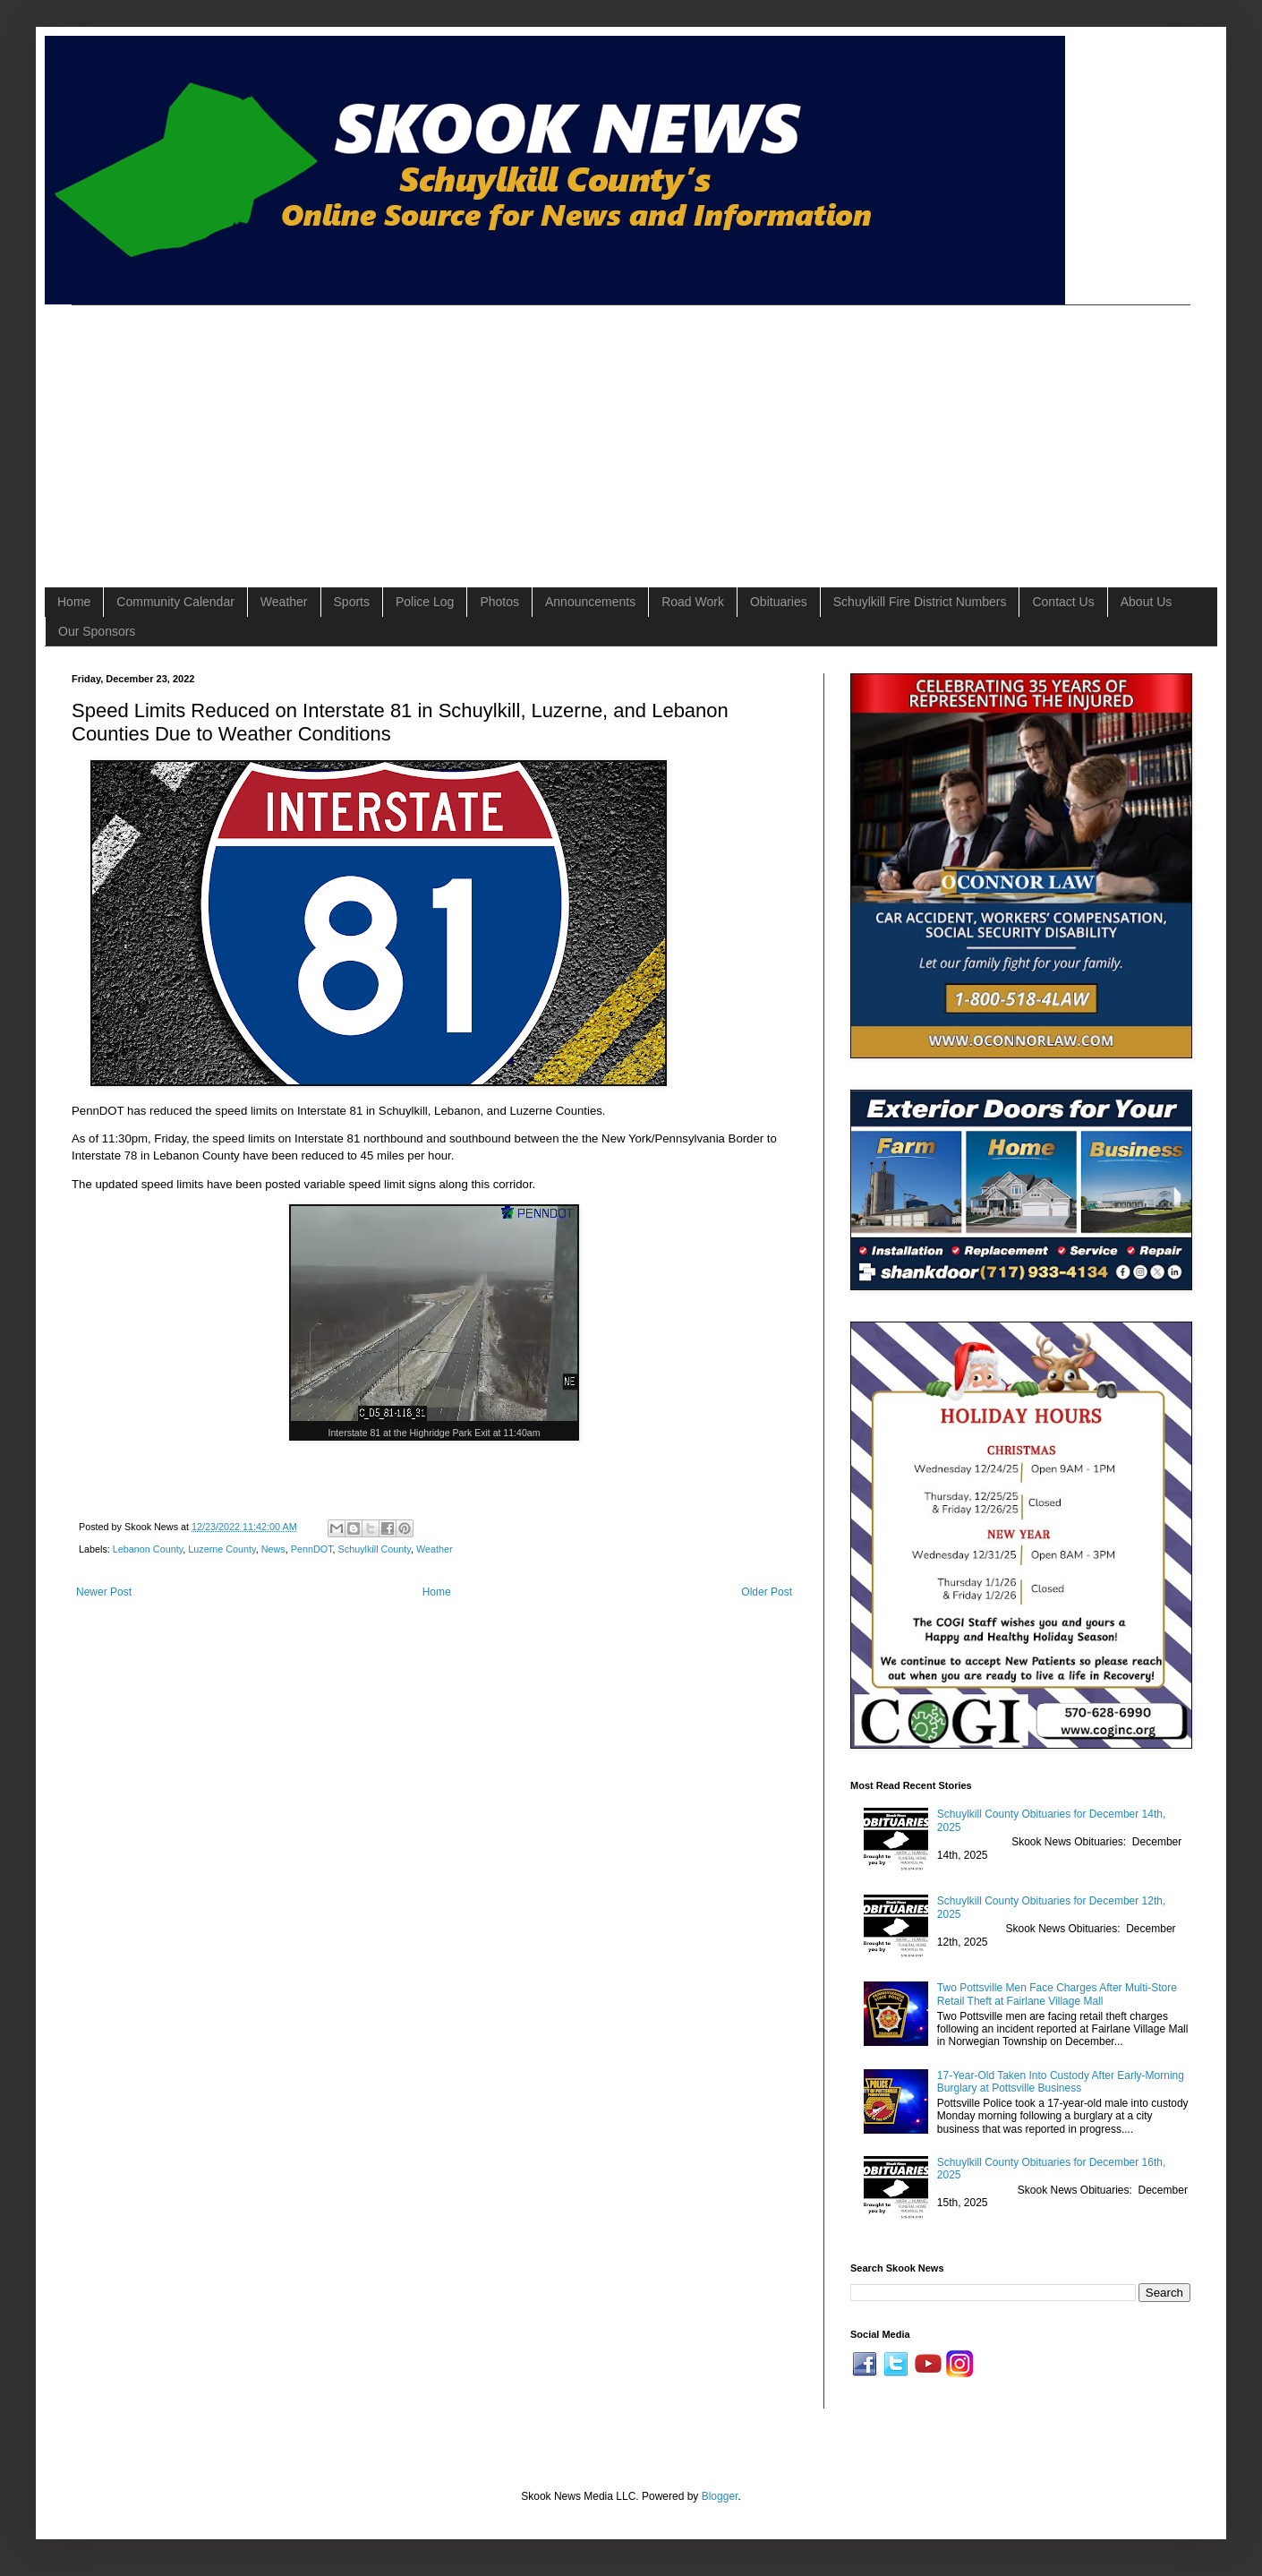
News (273, 1549)
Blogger (720, 2496)
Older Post (766, 1592)
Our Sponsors (96, 631)
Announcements (590, 602)
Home (73, 602)
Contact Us (1063, 602)
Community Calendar (175, 602)
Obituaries (778, 602)
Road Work (692, 602)
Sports (352, 602)
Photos (499, 602)
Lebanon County (148, 1549)
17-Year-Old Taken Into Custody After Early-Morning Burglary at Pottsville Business (1060, 2081)
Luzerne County (221, 1549)
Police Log (425, 602)
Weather (284, 602)
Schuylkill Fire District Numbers (920, 602)
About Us (1146, 602)
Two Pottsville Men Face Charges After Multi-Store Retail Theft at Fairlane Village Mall (1057, 1994)
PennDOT (312, 1549)
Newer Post (104, 1592)
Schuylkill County (374, 1549)
